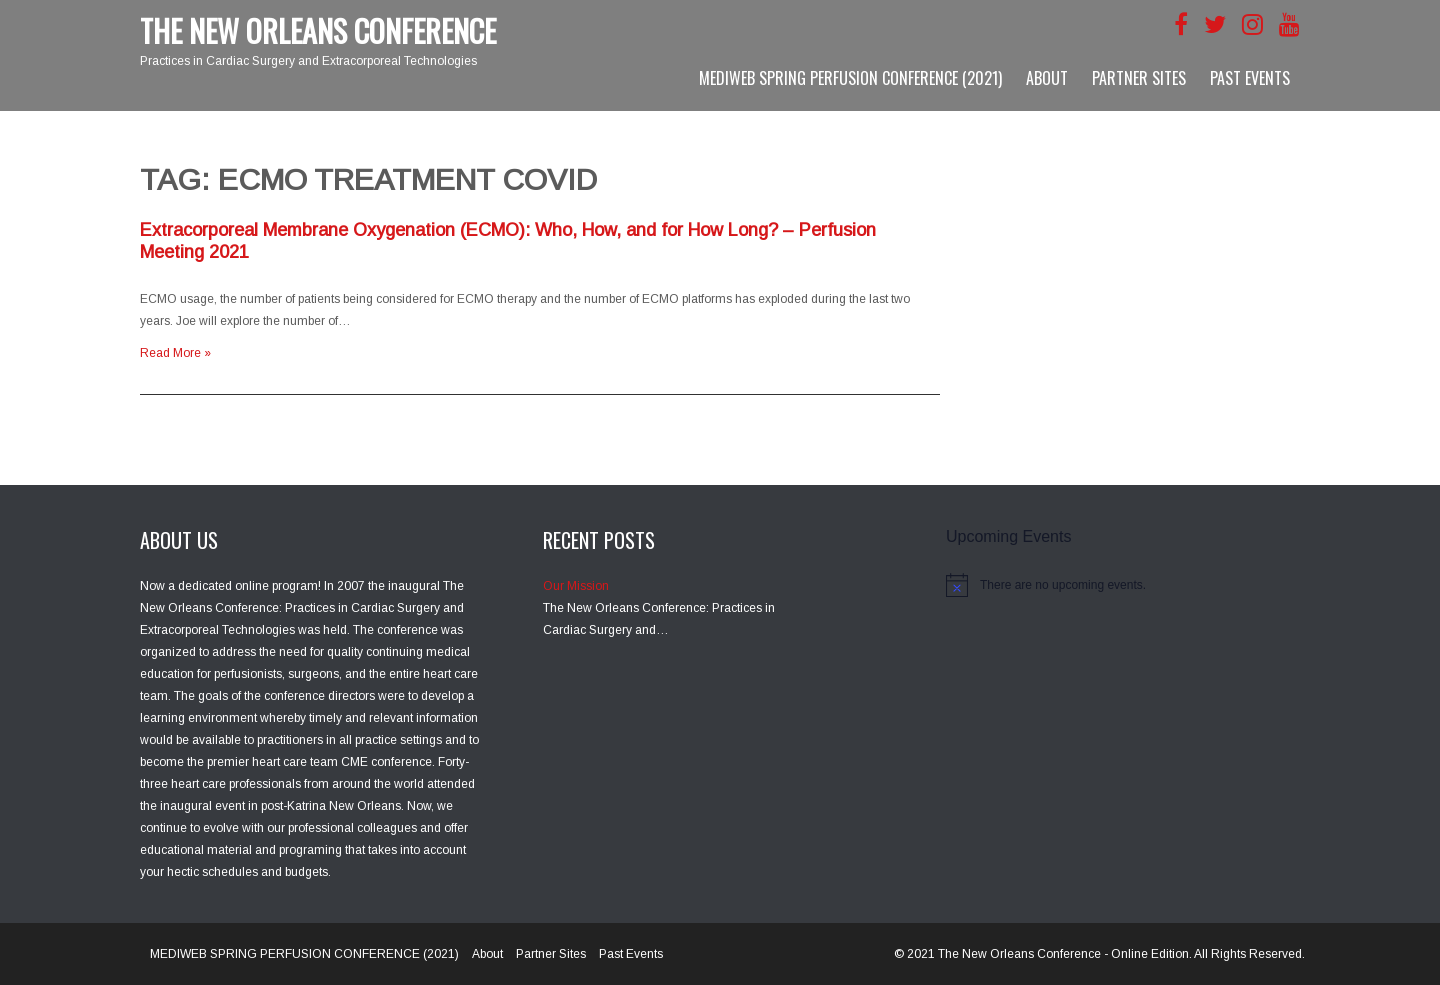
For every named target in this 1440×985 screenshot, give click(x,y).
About (1047, 78)
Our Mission (576, 586)
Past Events (1250, 78)
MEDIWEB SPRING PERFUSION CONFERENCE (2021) (850, 78)
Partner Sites (1139, 78)
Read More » (175, 353)
